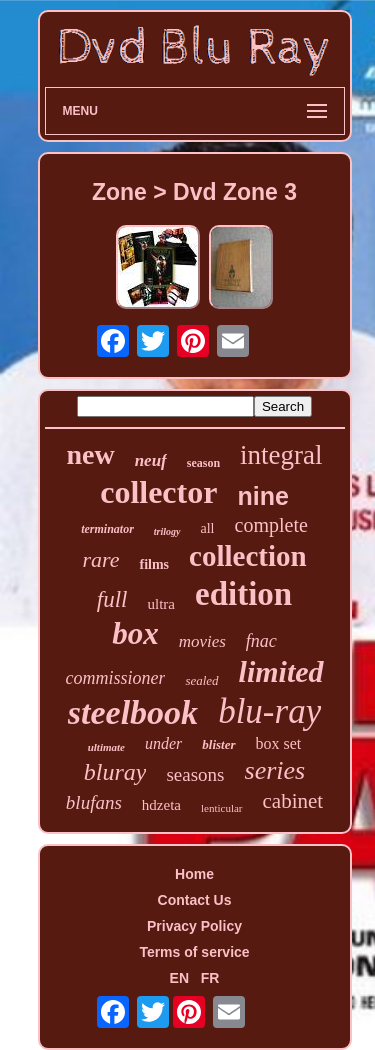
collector (158, 492)
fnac (261, 641)
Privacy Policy (194, 926)
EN (179, 978)
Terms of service (194, 952)
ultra (161, 604)
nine (262, 496)
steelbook (133, 712)
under (163, 743)
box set (279, 743)
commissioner (115, 678)
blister (218, 744)
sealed (201, 680)
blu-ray (269, 711)
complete (271, 525)
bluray (115, 772)
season (203, 463)
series (275, 770)
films (154, 564)
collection (248, 556)
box (135, 633)
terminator (107, 529)
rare (100, 559)
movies (202, 641)
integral (281, 455)
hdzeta (161, 805)
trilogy (167, 531)
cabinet (293, 801)
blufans (94, 802)
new (90, 454)
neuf (151, 460)
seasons (195, 774)
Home (194, 874)
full (112, 599)
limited (281, 671)
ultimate (106, 747)
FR (210, 978)
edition (243, 594)
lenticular (222, 808)
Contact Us (195, 900)
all (208, 528)
